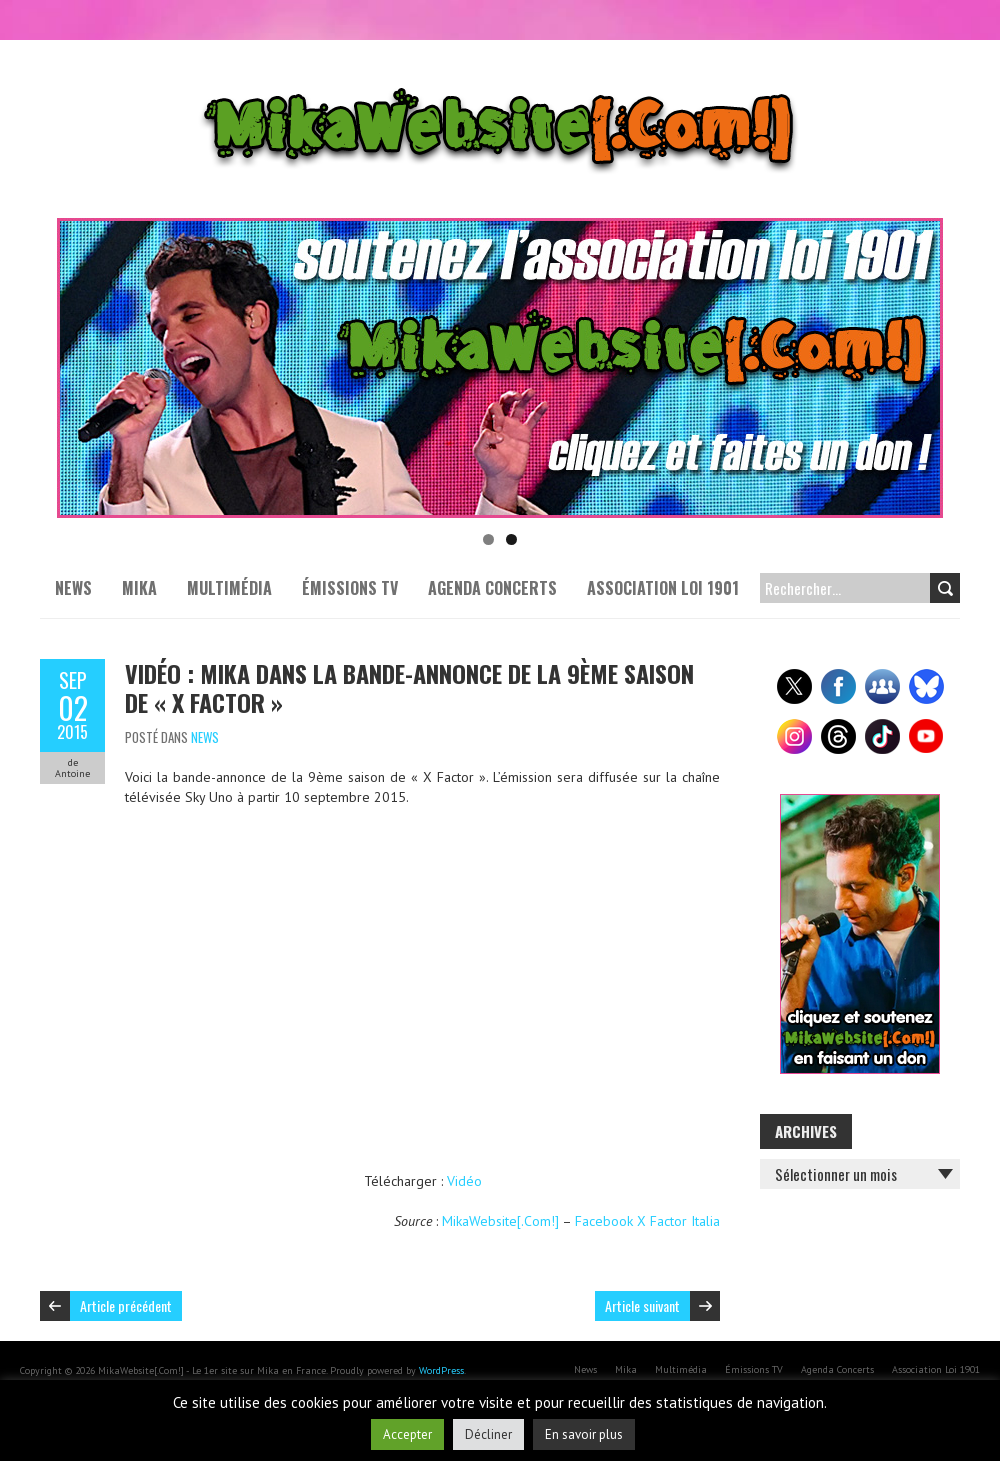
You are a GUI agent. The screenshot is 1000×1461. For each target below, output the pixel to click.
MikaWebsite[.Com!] (500, 1221)
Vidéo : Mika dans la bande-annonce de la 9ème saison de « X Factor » (409, 687)
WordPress (441, 1370)
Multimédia (229, 588)
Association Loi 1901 (663, 588)
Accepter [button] (407, 1434)
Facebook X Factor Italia (647, 1221)
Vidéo (464, 1181)
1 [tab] (488, 539)
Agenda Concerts (492, 588)
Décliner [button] (488, 1434)
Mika (139, 588)
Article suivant (642, 1305)
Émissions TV (350, 588)
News (73, 588)
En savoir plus (584, 1434)
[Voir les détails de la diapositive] (500, 368)
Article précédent (126, 1305)
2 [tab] (511, 539)
